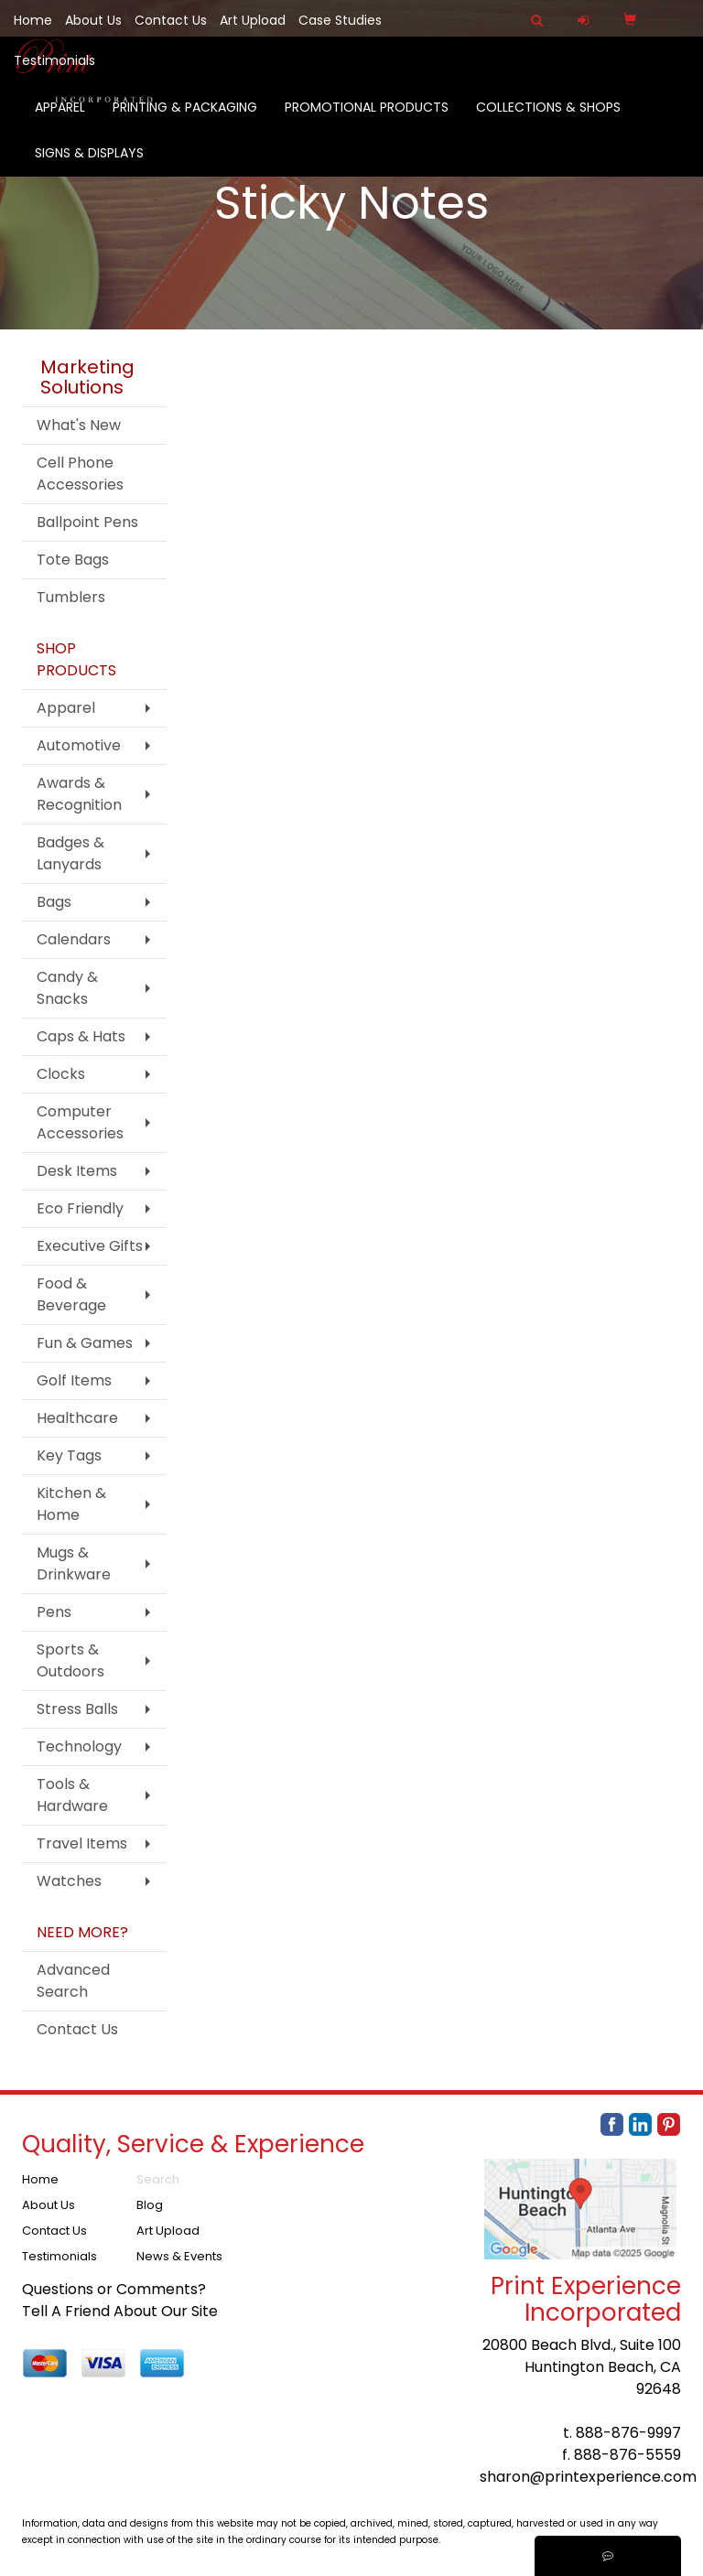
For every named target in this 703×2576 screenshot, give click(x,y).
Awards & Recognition (79, 793)
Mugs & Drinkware (74, 1563)
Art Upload (253, 20)
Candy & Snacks (67, 987)
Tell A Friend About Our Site (120, 2311)
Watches (69, 1881)
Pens (54, 1611)
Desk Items (77, 1170)
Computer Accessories (80, 1122)
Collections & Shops (548, 119)
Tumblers (71, 597)
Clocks (61, 1073)
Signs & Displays (89, 165)
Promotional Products (367, 119)
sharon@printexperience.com (588, 2476)
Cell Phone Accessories (80, 473)
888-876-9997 (628, 2432)
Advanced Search (73, 1980)
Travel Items (82, 1843)
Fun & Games (85, 1342)
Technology (79, 1746)
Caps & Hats (81, 1036)
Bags (54, 901)
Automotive (79, 745)
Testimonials (54, 60)
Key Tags (69, 1455)
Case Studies (340, 20)
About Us (93, 20)
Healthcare (77, 1417)
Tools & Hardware (72, 1794)
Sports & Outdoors (70, 1660)
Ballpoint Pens (87, 522)
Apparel (60, 119)
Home (33, 20)
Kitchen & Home (71, 1503)
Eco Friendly (80, 1208)
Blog (149, 2205)
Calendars (74, 939)
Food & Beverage (71, 1294)
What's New (79, 425)
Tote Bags (73, 559)
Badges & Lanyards (70, 853)
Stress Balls (77, 1708)
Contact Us (171, 20)
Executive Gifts (90, 1245)
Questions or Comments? (114, 2289)
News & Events (179, 2256)
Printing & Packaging (185, 119)
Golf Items (74, 1380)
